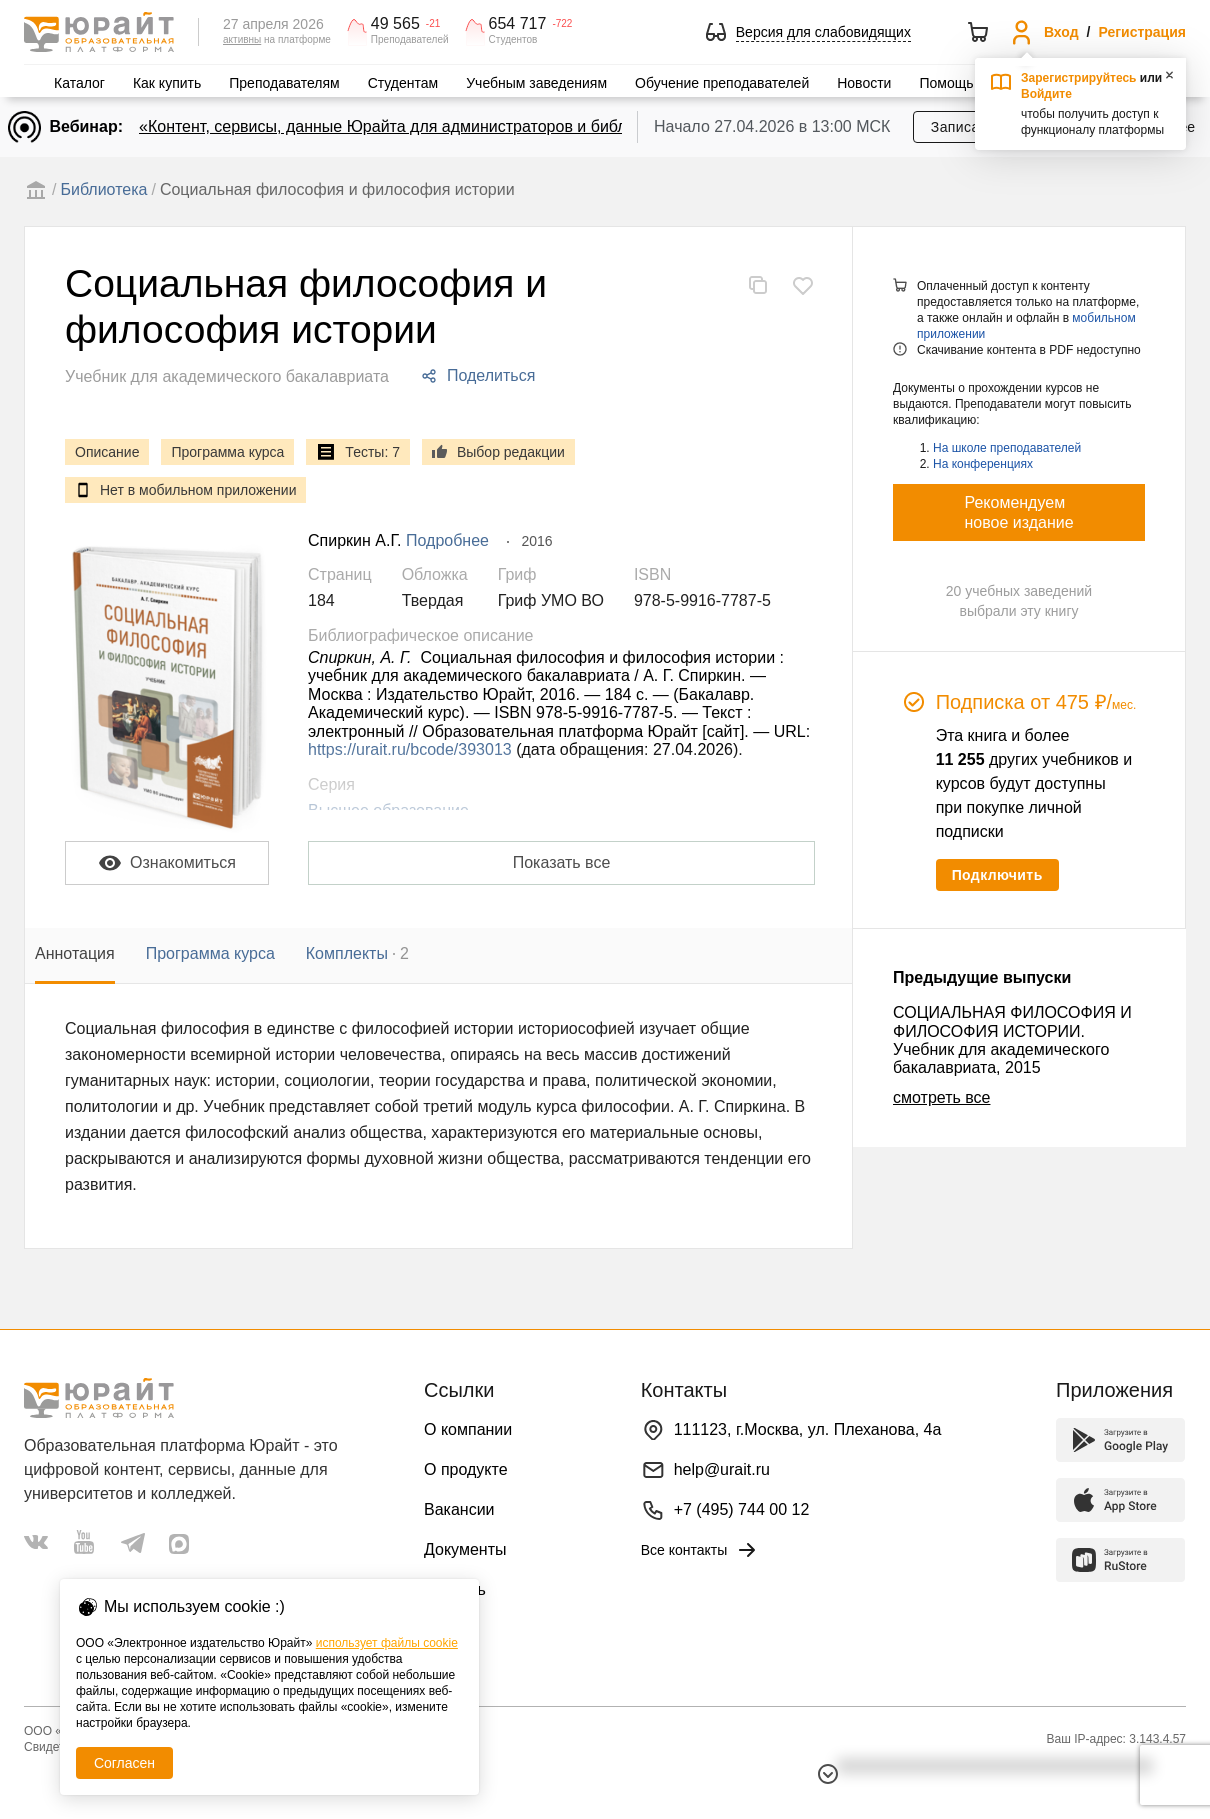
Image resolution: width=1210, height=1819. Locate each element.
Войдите (1046, 94)
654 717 (518, 24)
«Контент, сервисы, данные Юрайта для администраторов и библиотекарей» (425, 126)
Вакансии (459, 1509)
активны (242, 39)
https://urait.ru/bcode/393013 (410, 749)
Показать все (562, 862)
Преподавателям (284, 83)
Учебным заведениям (536, 83)
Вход (1061, 32)
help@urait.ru (722, 1469)
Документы (465, 1549)
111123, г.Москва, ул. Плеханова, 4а (808, 1429)
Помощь (946, 83)
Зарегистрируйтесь (1079, 78)
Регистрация (1142, 32)
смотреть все (941, 1097)
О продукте (466, 1469)
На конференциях (983, 464)
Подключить (997, 875)
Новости (864, 83)
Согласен (124, 1763)
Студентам (403, 83)
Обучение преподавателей (722, 83)
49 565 (395, 24)
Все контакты (700, 1550)
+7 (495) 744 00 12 (742, 1509)
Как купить (167, 83)
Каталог (79, 83)
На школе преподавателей (1007, 448)
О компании (468, 1429)
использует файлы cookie (387, 1643)
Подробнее (447, 540)
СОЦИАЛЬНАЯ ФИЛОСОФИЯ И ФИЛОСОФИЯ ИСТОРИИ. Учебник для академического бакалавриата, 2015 (1012, 1040)
